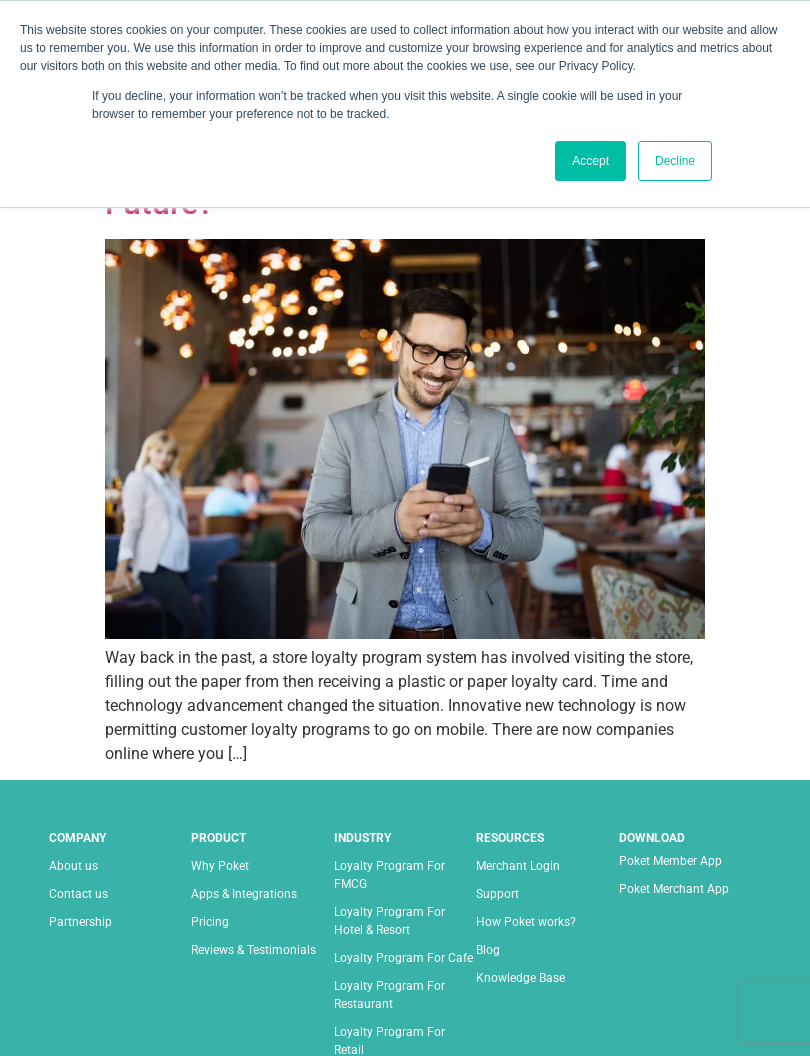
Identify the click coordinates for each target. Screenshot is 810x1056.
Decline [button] (675, 161)
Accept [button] (590, 161)
